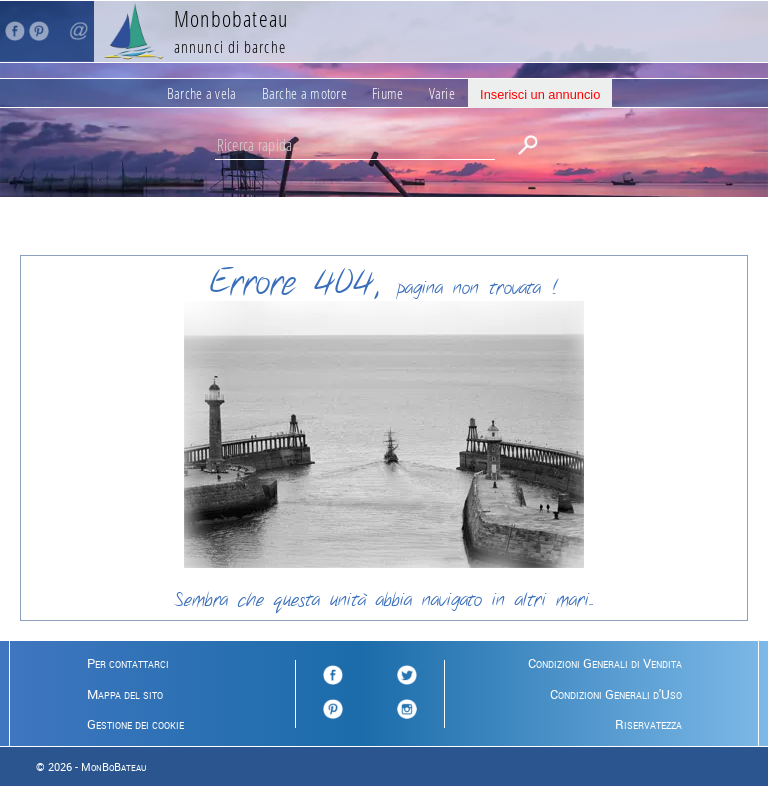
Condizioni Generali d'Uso (616, 694)
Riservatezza (648, 724)
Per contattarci (128, 663)
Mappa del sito (125, 694)
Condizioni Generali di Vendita (605, 663)
